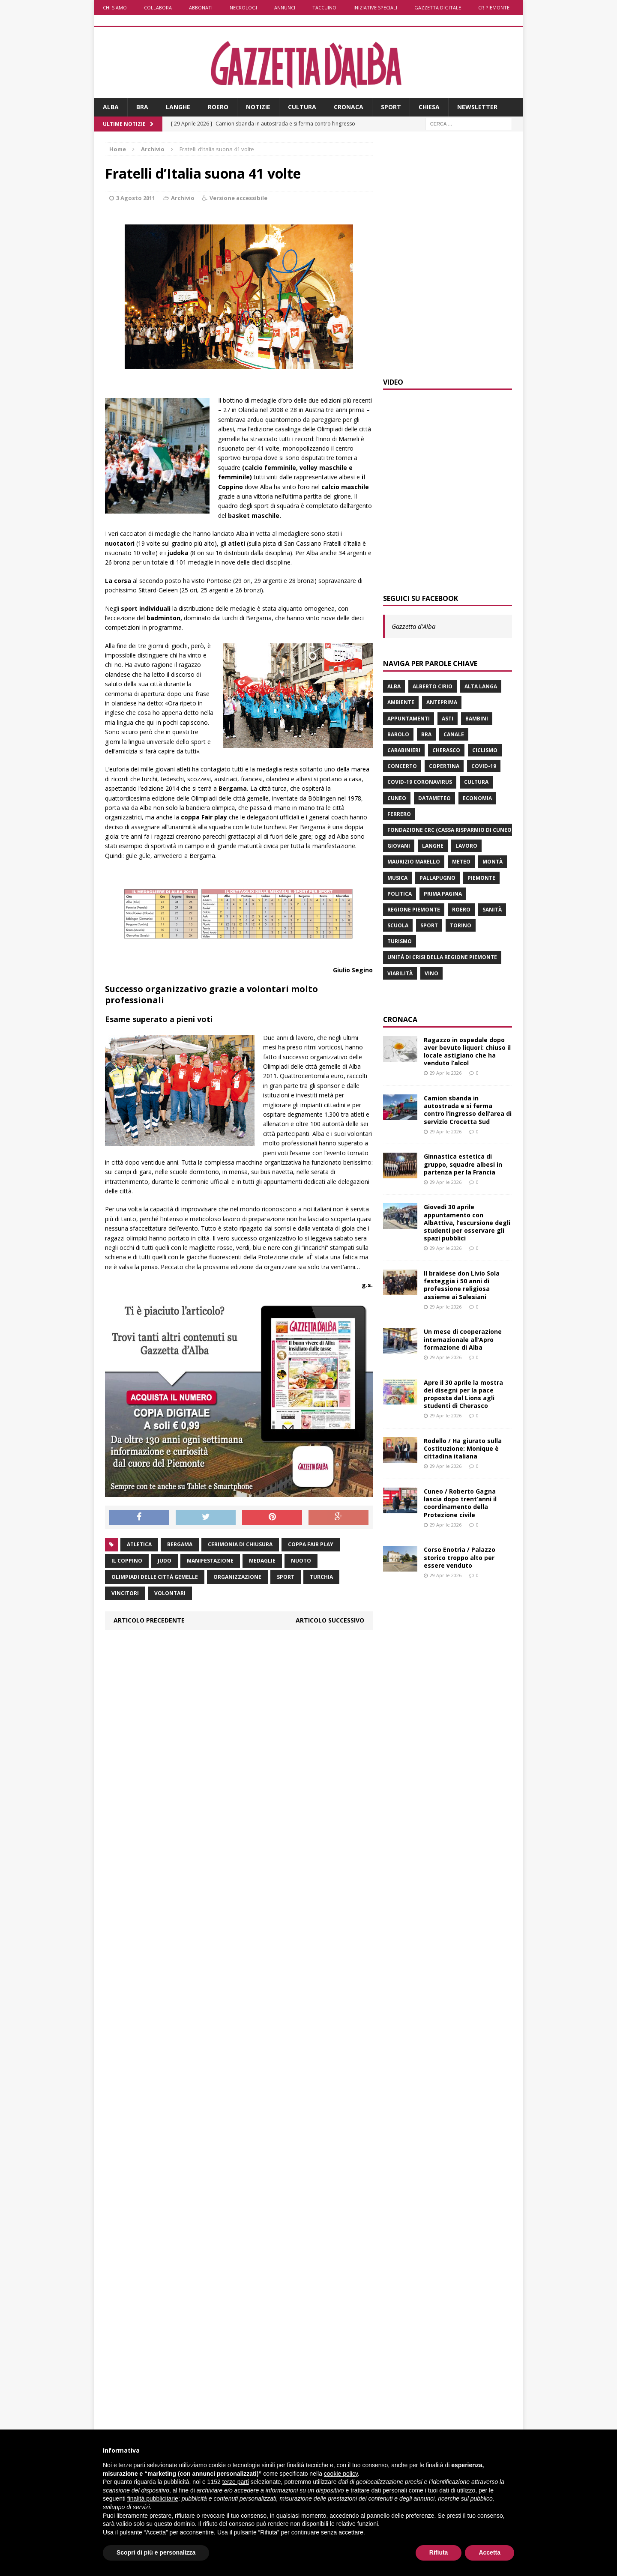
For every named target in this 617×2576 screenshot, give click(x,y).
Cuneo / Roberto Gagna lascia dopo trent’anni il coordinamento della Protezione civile (460, 1503)
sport (285, 1577)
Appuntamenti (408, 718)
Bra (142, 107)
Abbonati (201, 7)
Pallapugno (437, 878)
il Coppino (126, 1560)
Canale (453, 734)
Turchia (321, 1577)
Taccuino (324, 7)
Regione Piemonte (413, 909)
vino (431, 973)
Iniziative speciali (375, 7)
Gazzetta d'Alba (413, 626)
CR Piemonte (493, 7)
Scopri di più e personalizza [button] (156, 2552)
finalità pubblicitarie (152, 2498)
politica (399, 893)
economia (477, 798)
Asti (447, 718)
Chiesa (429, 107)
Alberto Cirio (432, 686)
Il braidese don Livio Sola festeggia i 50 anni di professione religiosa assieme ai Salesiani (462, 1285)
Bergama (179, 1544)
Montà (492, 861)
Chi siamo (115, 7)
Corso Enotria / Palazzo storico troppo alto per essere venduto (459, 1557)
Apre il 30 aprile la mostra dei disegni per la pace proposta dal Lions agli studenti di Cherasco (463, 1394)
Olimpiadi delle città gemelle (154, 1577)
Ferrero (399, 814)
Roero (218, 107)
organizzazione (237, 1577)
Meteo (461, 861)
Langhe (178, 107)
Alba (111, 107)
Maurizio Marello (413, 861)
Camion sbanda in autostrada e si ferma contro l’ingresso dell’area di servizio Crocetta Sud (468, 1110)
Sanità (492, 909)
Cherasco (446, 750)
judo (164, 1560)
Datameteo (434, 798)
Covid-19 (483, 766)
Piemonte (481, 878)
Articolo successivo (330, 1620)
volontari (170, 1593)
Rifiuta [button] (438, 2552)
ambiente (400, 702)
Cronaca (348, 107)
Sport (391, 107)
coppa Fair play (310, 1544)
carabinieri (403, 750)
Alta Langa (480, 686)
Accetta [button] (489, 2552)
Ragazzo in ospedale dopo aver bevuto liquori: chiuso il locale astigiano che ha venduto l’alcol (467, 1051)
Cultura (302, 107)
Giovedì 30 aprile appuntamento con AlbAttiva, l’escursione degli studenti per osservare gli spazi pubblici (467, 1222)
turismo (399, 941)
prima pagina (443, 893)
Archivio (183, 198)
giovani (398, 845)
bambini (476, 718)
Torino (460, 925)
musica (397, 878)
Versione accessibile (238, 198)
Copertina (444, 766)
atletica (139, 1544)
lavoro (466, 845)
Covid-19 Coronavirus (419, 782)
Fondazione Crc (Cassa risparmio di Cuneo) (450, 830)
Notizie (258, 107)
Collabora (158, 7)
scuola (397, 925)
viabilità (400, 973)
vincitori (125, 1593)
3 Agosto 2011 (135, 198)
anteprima (441, 702)
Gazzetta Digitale (437, 7)
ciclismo (484, 750)
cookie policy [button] (341, 2473)
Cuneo (396, 798)
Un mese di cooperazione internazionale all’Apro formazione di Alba (463, 1339)
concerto (402, 766)
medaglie (262, 1560)
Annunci (284, 7)
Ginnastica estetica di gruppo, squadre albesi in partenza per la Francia (463, 1164)
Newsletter (477, 107)
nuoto (301, 1560)
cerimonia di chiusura (240, 1544)
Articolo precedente (149, 1620)
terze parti (235, 2481)
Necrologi (243, 7)
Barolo (398, 734)
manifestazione (210, 1560)
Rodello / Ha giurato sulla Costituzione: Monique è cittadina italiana (463, 1448)
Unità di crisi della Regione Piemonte (442, 957)
